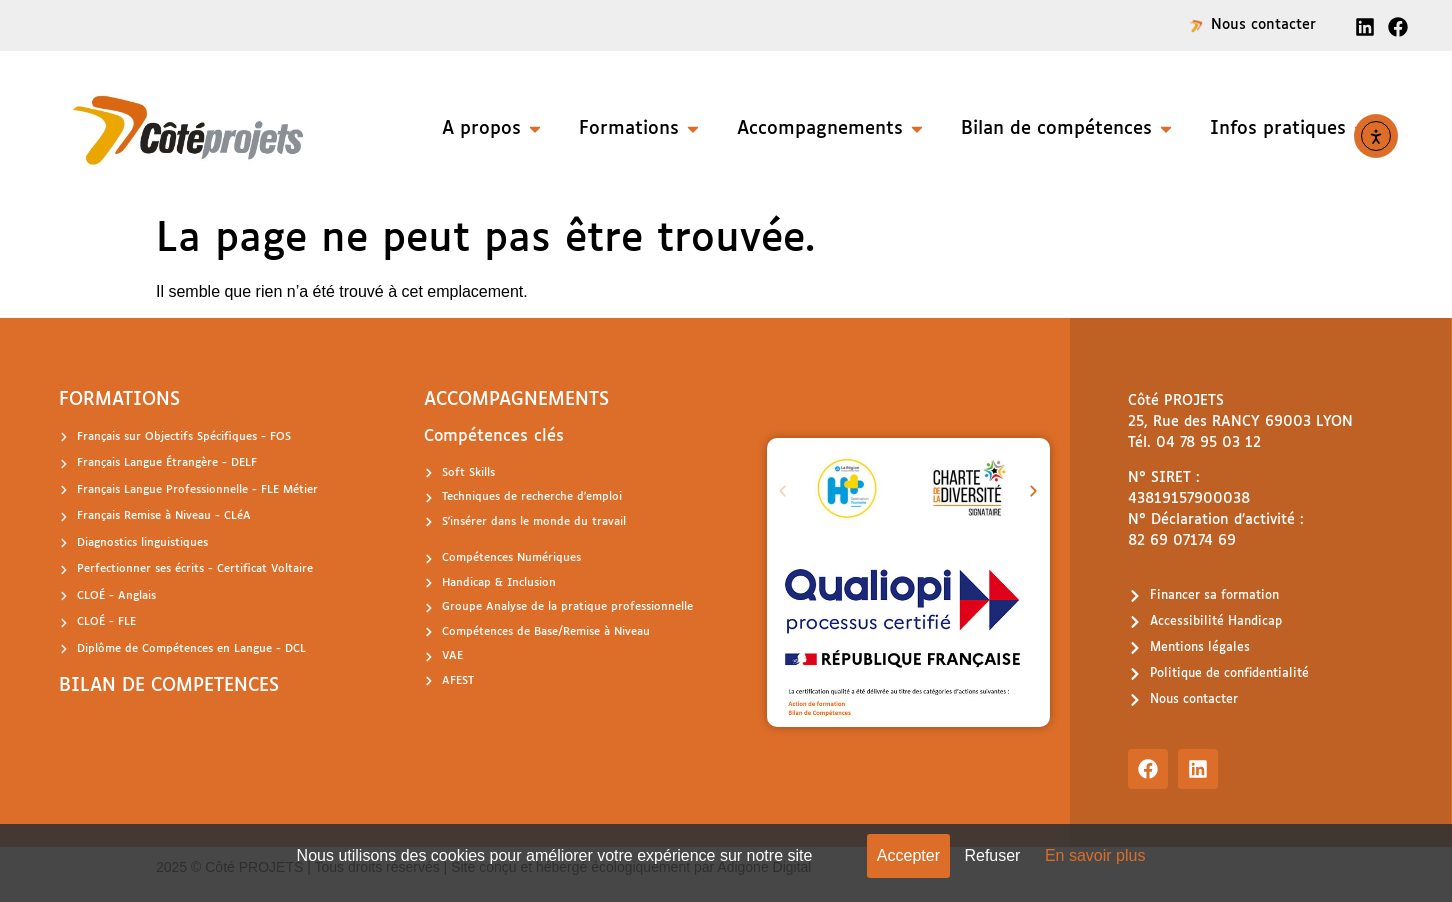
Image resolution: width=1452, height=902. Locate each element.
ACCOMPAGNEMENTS (516, 400)
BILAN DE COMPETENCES (169, 686)
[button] (782, 491)
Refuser (992, 855)
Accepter (908, 855)
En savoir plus (1095, 855)
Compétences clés (494, 436)
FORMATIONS (119, 400)
